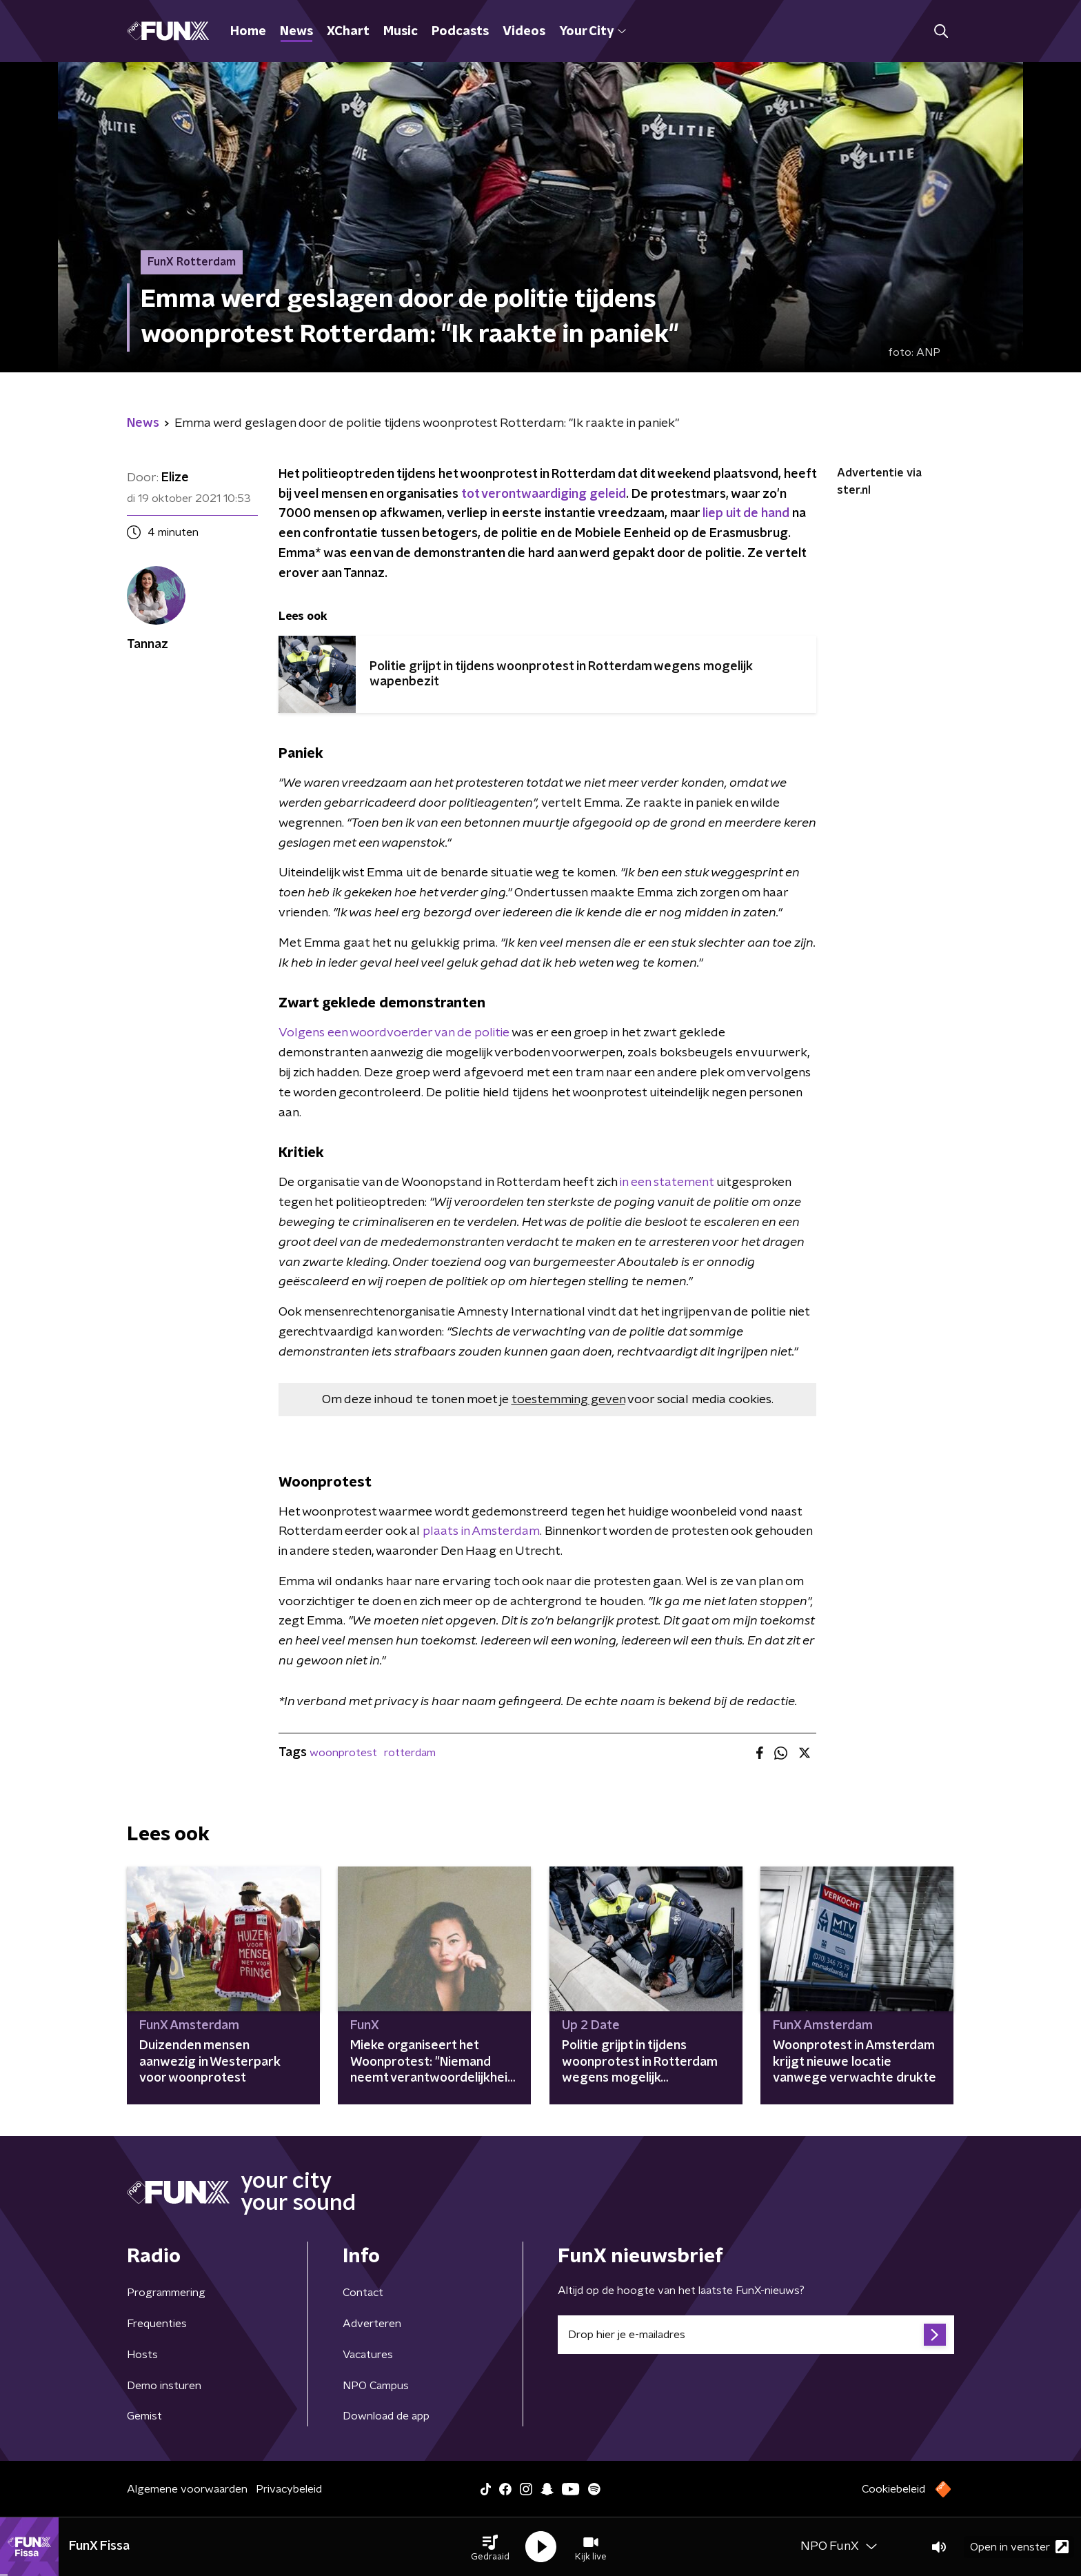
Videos (524, 32)
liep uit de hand (746, 513)
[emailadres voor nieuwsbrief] (756, 2334)
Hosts (142, 2354)
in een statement (667, 1182)
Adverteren (372, 2323)
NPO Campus (376, 2385)
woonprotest (343, 1752)
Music (400, 32)
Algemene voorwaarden (187, 2489)
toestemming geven (568, 1399)
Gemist (144, 2416)
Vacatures (368, 2354)
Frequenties (157, 2323)
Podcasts (460, 32)
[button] (490, 2547)
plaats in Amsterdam (481, 1531)
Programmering (166, 2292)
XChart (348, 32)
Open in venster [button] (1019, 2546)
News (296, 32)
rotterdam (410, 1752)
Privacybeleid (289, 2489)
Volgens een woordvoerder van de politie (394, 1033)
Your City (592, 32)
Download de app (386, 2416)
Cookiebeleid (893, 2489)
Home (248, 32)
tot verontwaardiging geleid (543, 494)
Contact (363, 2292)
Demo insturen (164, 2385)
